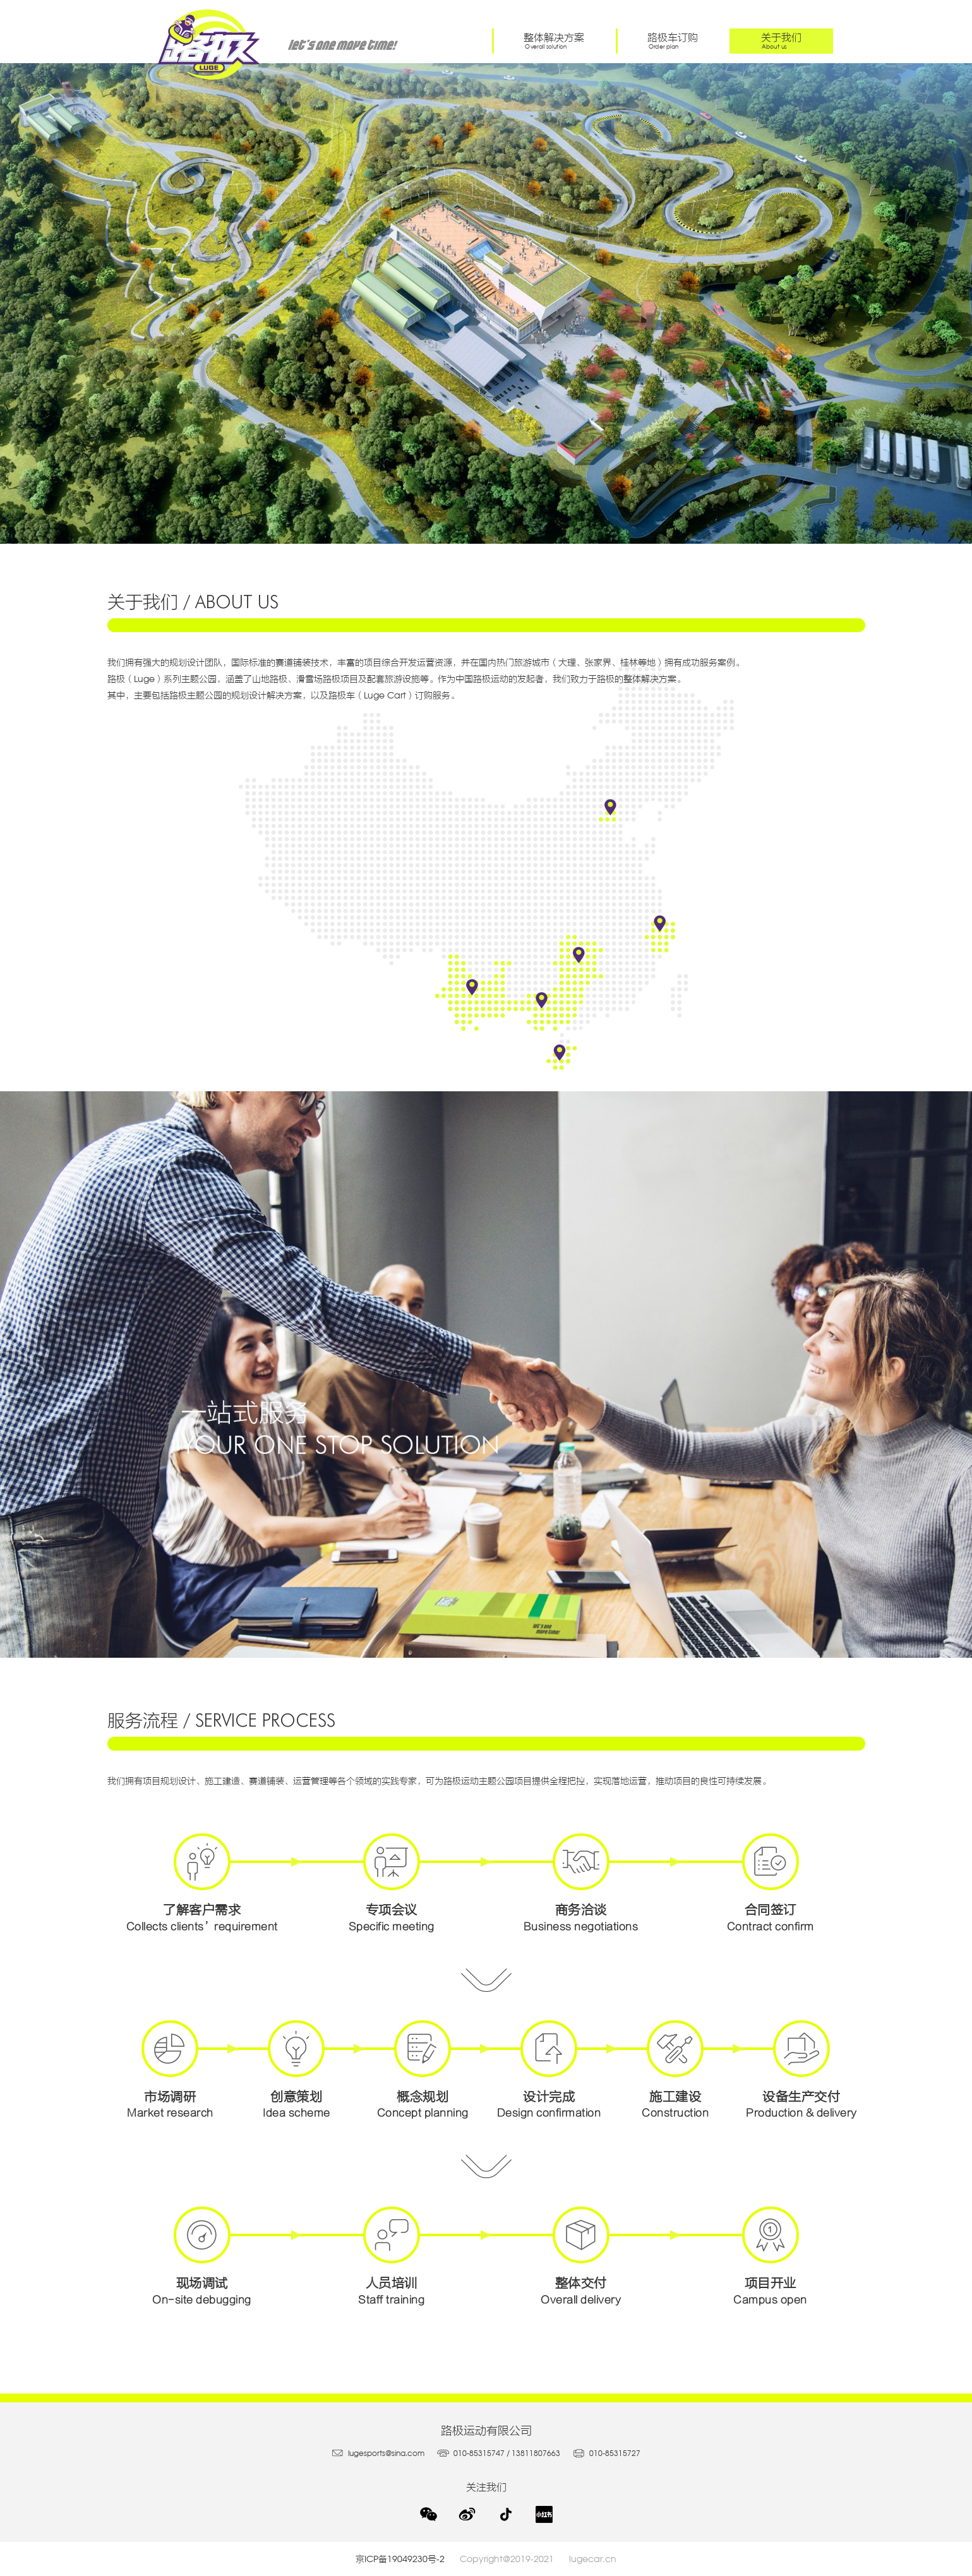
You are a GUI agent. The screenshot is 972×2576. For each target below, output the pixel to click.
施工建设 (675, 2069)
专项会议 (391, 1882)
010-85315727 (606, 2453)
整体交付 (581, 2255)
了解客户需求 (202, 1882)
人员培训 (391, 2255)
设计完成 (549, 2069)
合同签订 (770, 1882)
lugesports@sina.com (378, 2453)
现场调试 (202, 2255)
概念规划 (422, 2069)
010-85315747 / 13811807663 (498, 2453)
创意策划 (296, 2069)
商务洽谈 (581, 1882)
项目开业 (770, 2255)
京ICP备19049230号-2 (408, 2559)
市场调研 (170, 2069)
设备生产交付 (801, 2069)
